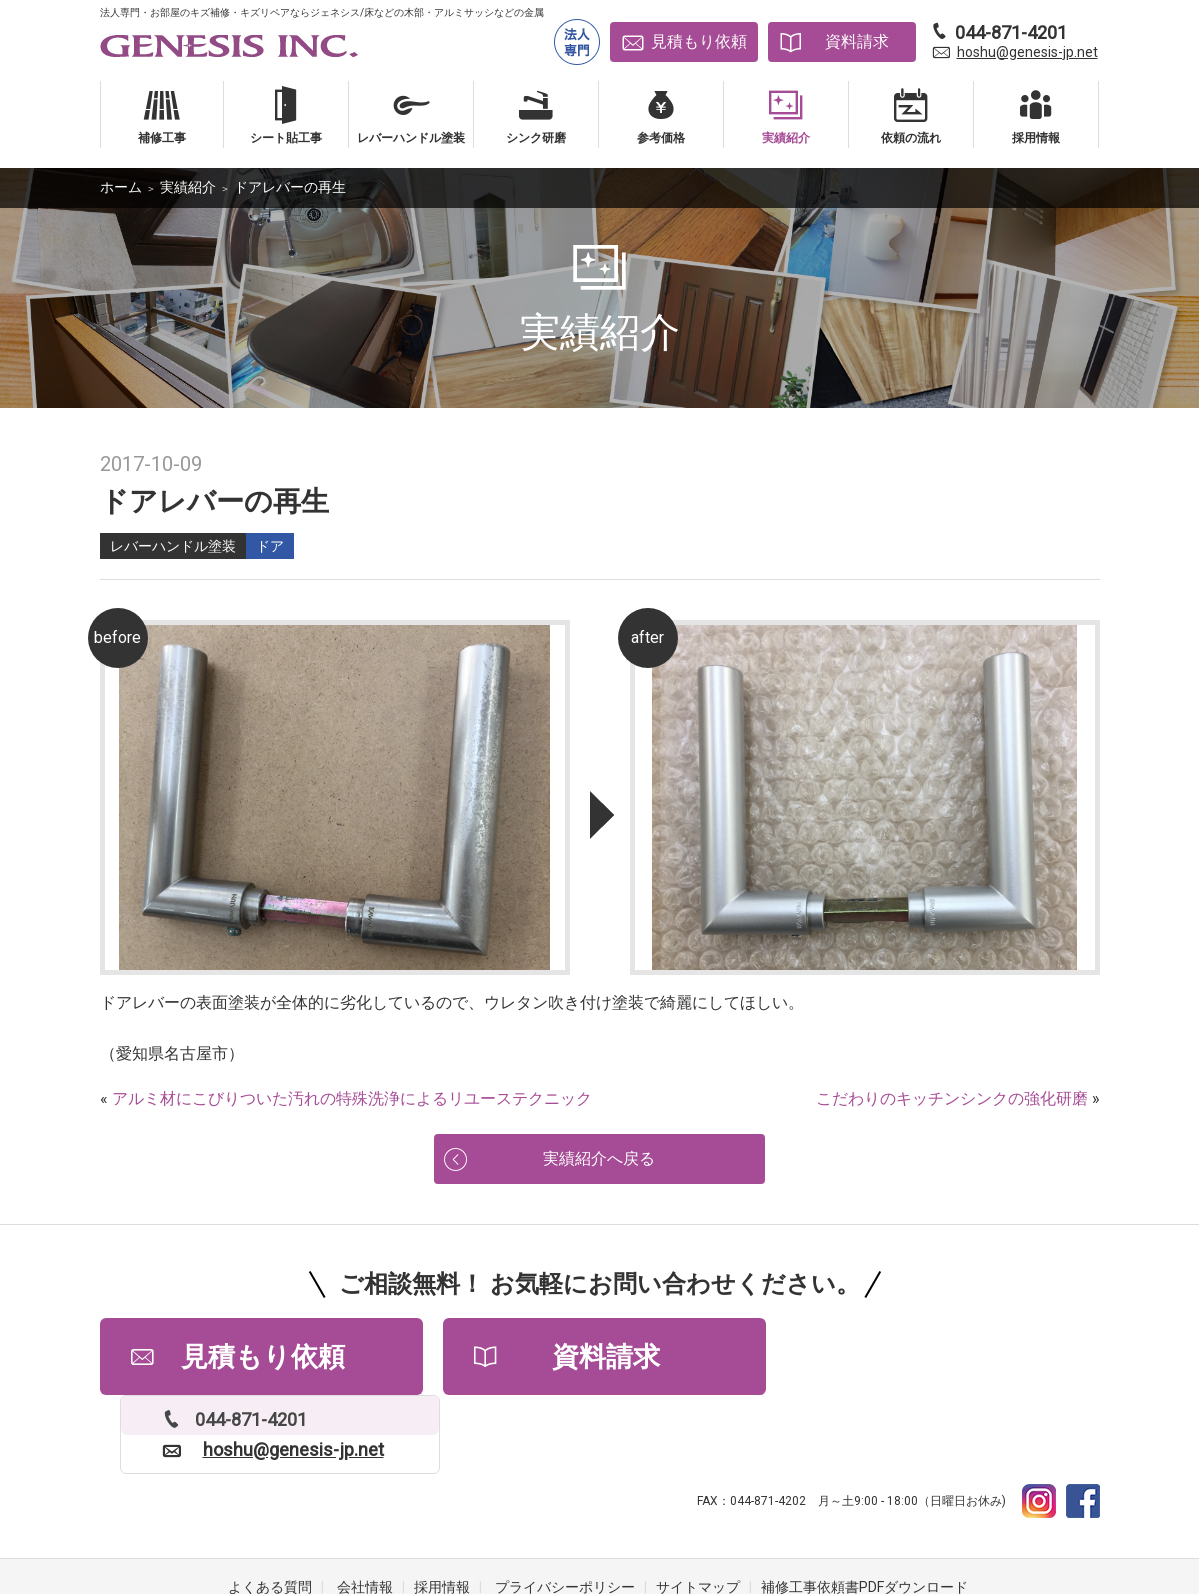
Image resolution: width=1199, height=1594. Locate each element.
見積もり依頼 (699, 41)
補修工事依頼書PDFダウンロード (864, 1514)
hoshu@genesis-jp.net (1027, 52)
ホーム (121, 187)
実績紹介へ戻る (600, 1160)
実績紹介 (188, 187)
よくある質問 (270, 1514)
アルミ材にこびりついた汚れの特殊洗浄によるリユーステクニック (352, 1098)
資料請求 (857, 41)
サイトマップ (698, 1514)
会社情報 (365, 1514)
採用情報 (442, 1514)
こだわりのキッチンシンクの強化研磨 (952, 1098)
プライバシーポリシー (565, 1514)
